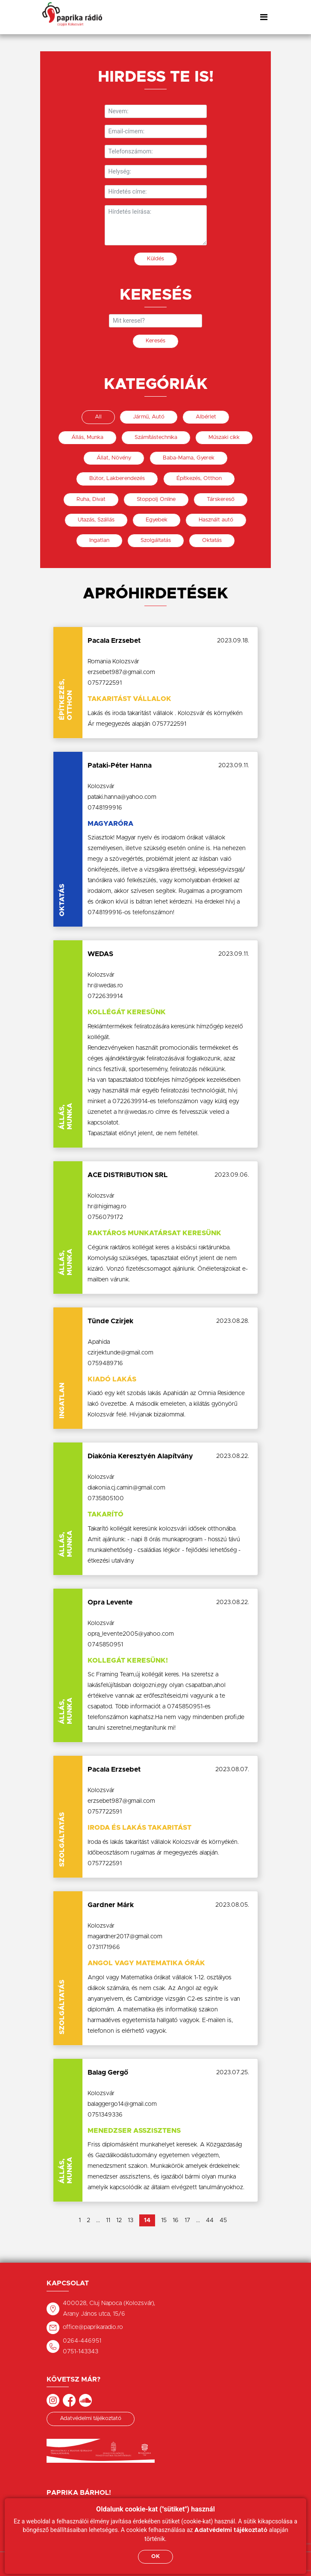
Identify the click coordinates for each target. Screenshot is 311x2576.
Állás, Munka (87, 437)
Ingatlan (99, 540)
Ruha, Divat (91, 499)
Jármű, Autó (148, 417)
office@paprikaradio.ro (93, 2327)
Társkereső (221, 499)
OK (155, 2556)
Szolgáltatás (156, 540)
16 (176, 2220)
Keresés (155, 341)
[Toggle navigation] (264, 17)
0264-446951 (82, 2341)
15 (164, 2220)
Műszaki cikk (224, 437)
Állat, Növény (114, 458)
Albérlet (206, 417)
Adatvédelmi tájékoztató (90, 2418)
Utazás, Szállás (96, 520)
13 (130, 2220)
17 (187, 2220)
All (98, 417)
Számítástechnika (156, 437)
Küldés (155, 259)
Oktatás (212, 540)
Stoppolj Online (156, 499)
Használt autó (216, 520)
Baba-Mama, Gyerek (188, 458)
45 (223, 2220)
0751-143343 (80, 2352)
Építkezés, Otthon (199, 478)
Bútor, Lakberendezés (117, 478)
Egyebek (156, 520)
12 (119, 2220)
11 (108, 2220)
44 (210, 2220)
